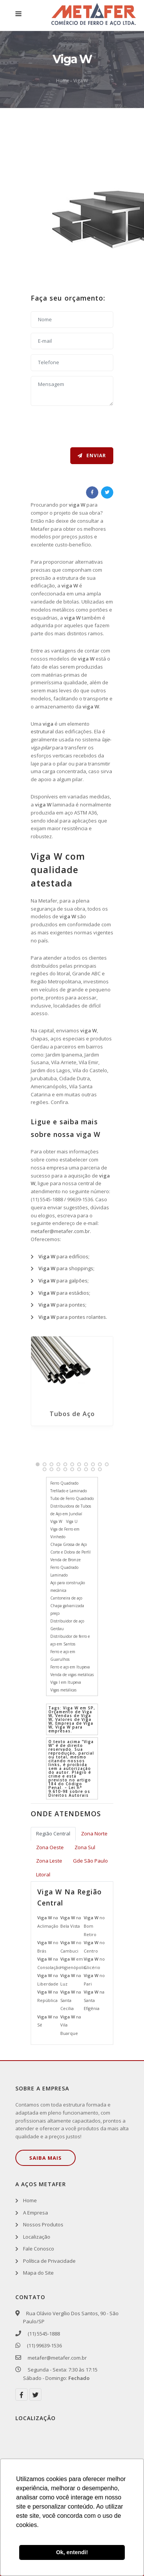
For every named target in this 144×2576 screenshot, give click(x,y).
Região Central (53, 1833)
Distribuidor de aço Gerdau (67, 1624)
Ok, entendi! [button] (72, 2552)
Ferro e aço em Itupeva (70, 1667)
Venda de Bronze (65, 1559)
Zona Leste (49, 1860)
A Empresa (35, 2212)
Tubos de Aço (72, 1414)
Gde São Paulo (90, 1860)
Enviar (92, 455)
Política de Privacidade (49, 2260)
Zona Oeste (50, 1847)
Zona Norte (94, 1833)
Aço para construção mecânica (67, 1586)
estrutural (42, 731)
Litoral (43, 1874)
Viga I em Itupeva (65, 1682)
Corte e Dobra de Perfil (70, 1552)
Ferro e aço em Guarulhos (62, 1655)
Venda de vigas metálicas (72, 1674)
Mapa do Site (38, 2272)
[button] (37, 1464)
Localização (36, 2236)
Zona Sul (84, 1847)
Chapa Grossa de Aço (68, 1544)
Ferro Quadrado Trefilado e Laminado (68, 1486)
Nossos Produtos (43, 2224)
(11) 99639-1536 (42, 2345)
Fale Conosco (38, 2248)
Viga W (80, 80)
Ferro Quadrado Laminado (64, 1571)
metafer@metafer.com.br (60, 1231)
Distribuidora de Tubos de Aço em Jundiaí (70, 1509)
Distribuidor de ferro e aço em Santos (70, 1640)
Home (63, 80)
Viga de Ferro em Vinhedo (64, 1532)
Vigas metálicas (63, 1690)
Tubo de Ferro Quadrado (72, 1498)
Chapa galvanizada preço (67, 1609)
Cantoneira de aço (66, 1598)
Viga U (72, 1521)
